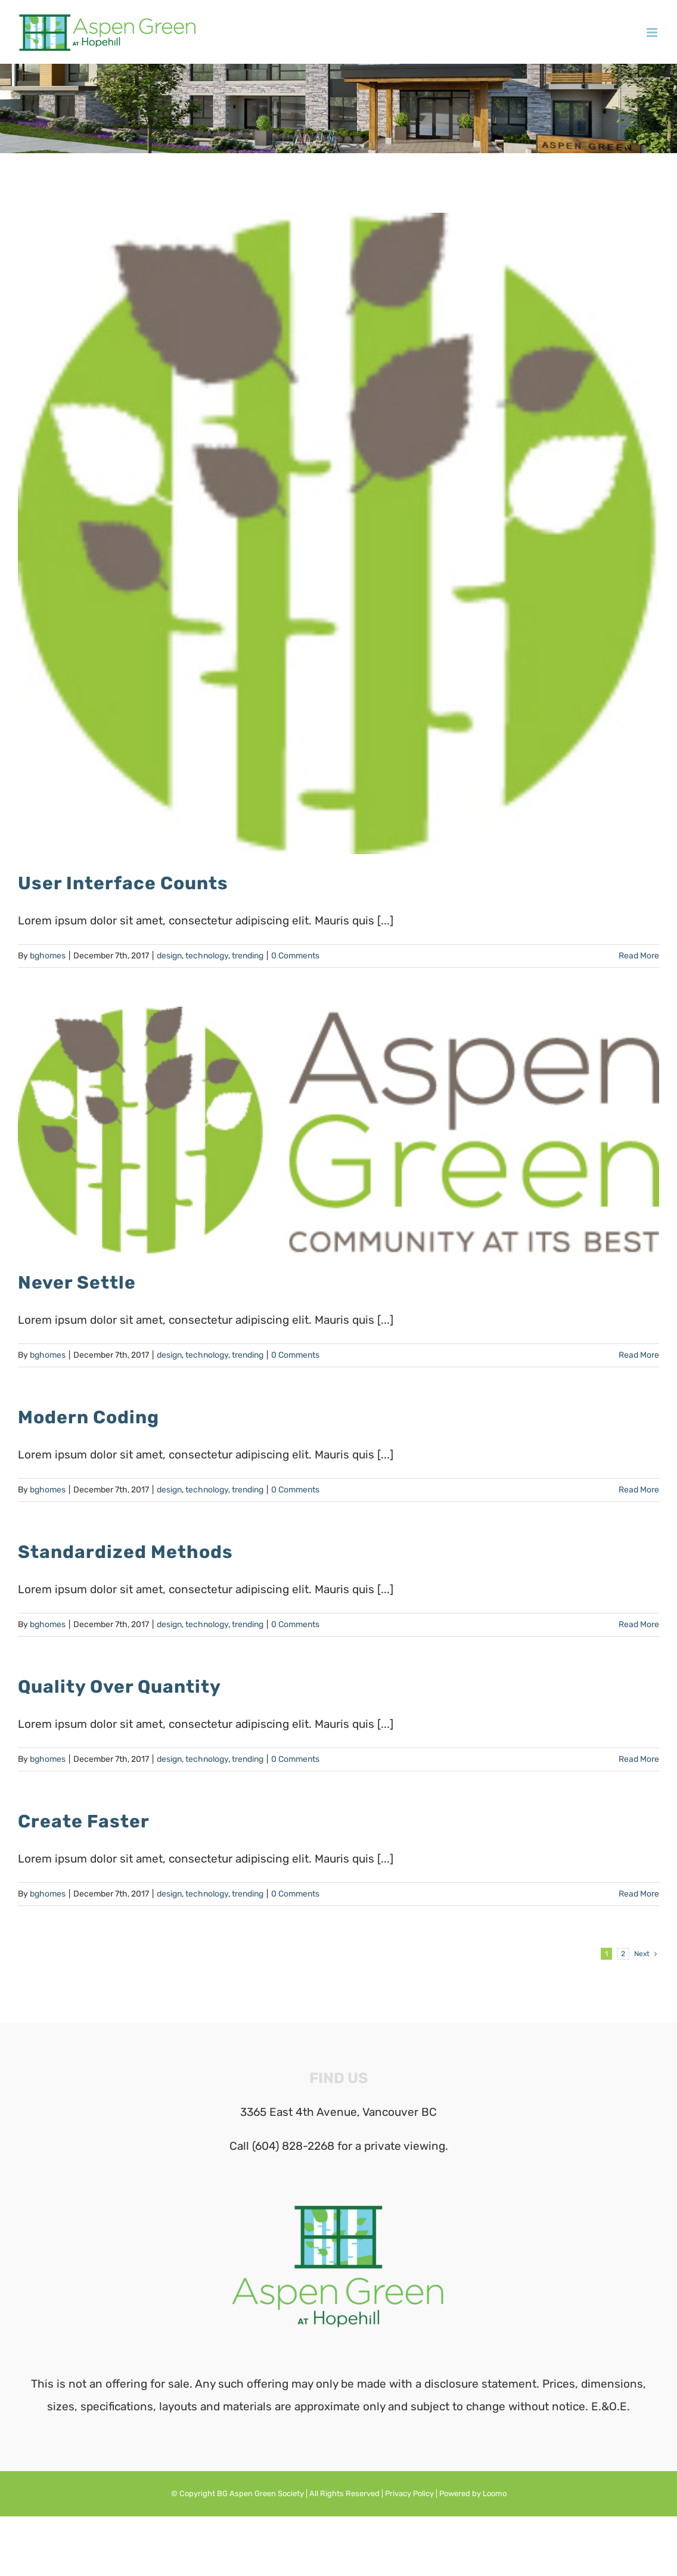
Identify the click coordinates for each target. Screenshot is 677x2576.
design (169, 956)
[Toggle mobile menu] (653, 32)
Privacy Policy (409, 2493)
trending (247, 956)
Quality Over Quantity (119, 1686)
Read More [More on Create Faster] (639, 1894)
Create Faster (84, 1821)
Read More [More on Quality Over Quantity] (639, 1759)
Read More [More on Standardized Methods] (639, 1624)
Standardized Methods (125, 1552)
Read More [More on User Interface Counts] (639, 956)
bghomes (48, 956)
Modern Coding (88, 1417)
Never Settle (77, 1282)
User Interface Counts (123, 883)
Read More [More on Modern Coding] (639, 1490)
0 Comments (295, 956)
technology (206, 956)
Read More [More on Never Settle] (639, 1355)
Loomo (495, 2493)
